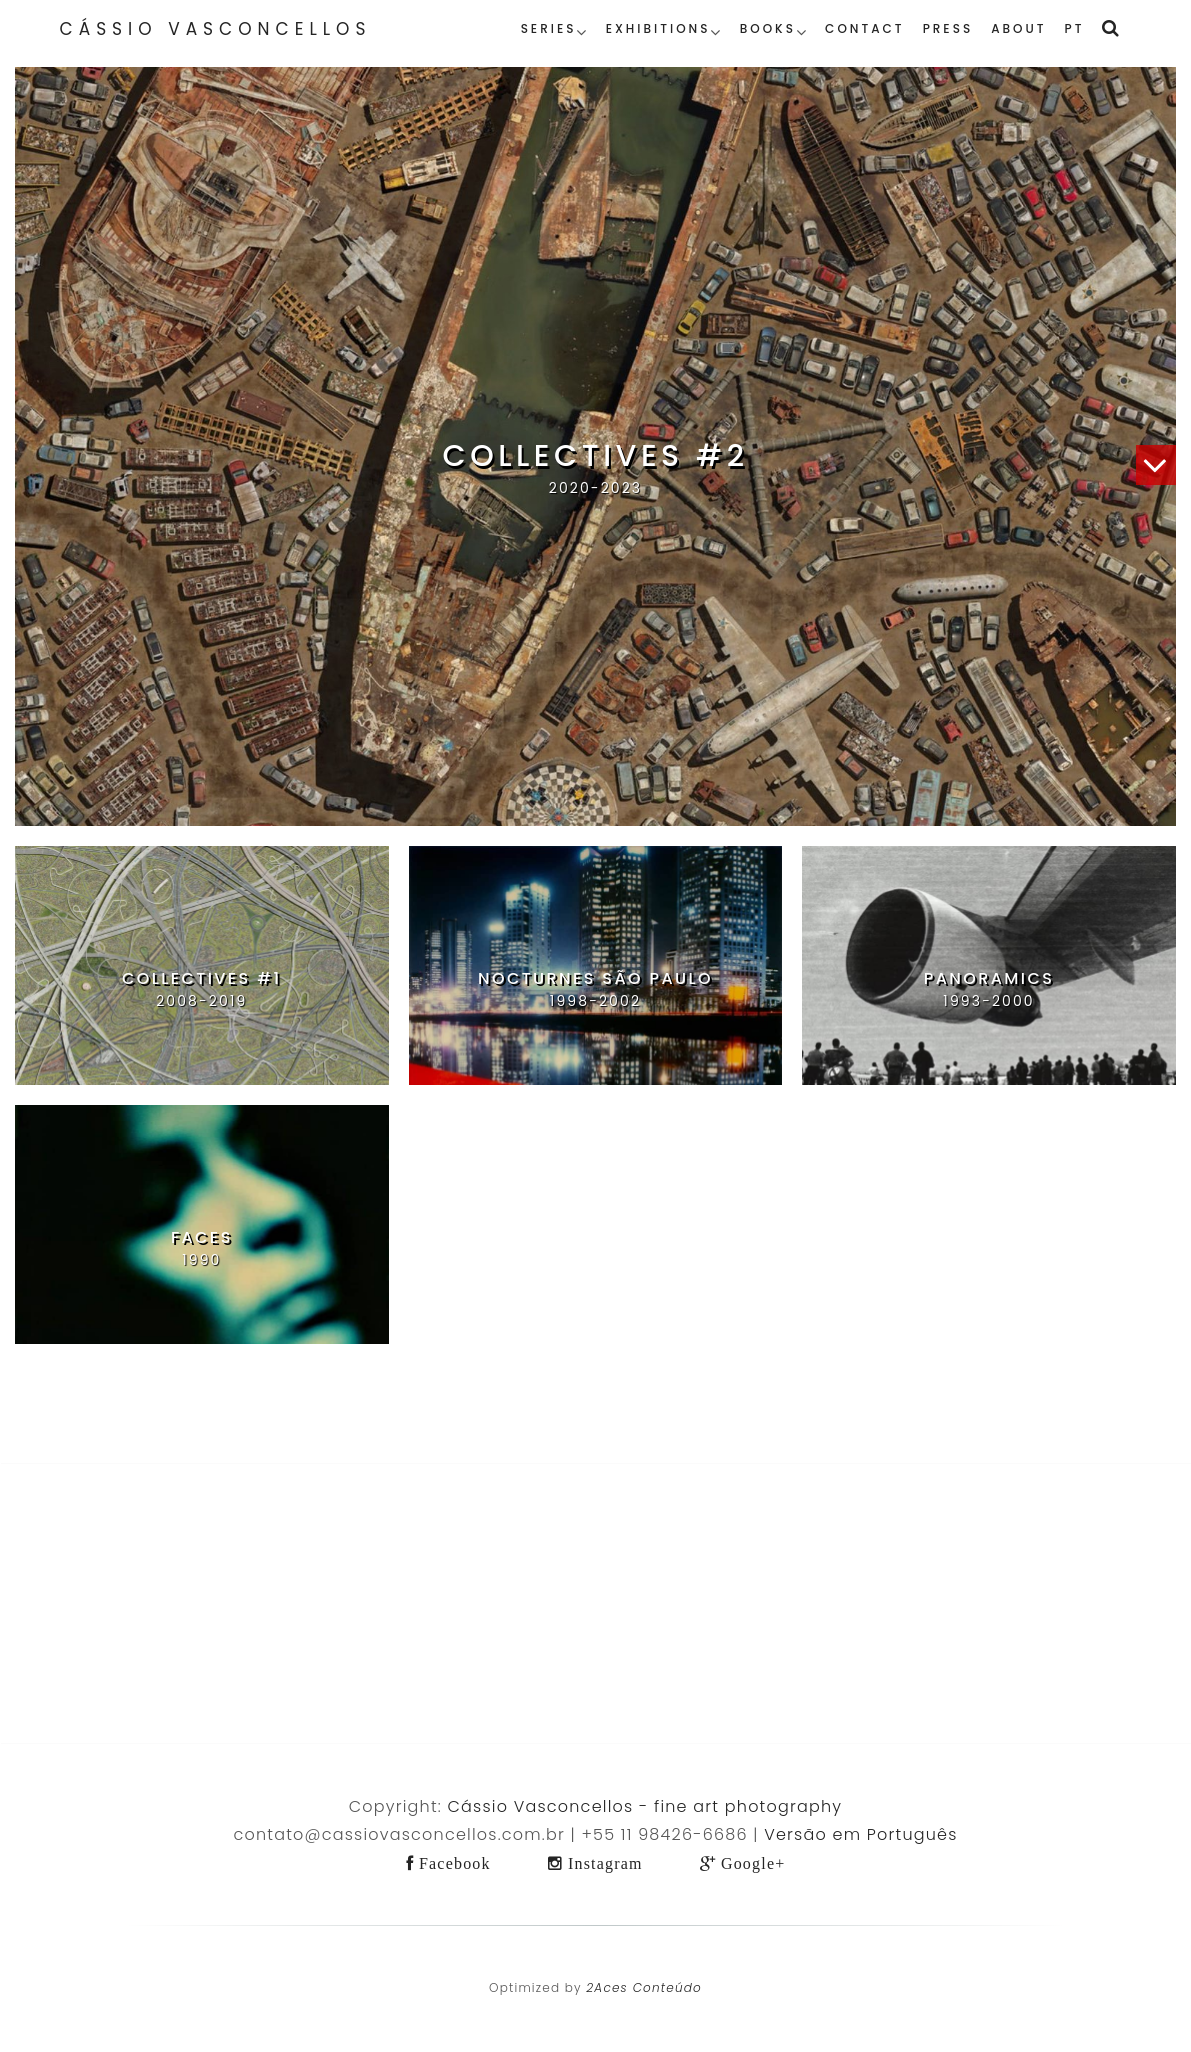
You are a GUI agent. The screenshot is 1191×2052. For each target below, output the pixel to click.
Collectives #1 (202, 978)
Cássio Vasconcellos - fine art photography (645, 1806)
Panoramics (989, 978)
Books (768, 28)
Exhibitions (658, 28)
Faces (202, 1237)
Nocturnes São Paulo (595, 978)
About (1018, 28)
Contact (865, 28)
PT (1075, 28)
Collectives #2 (595, 456)
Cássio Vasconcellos (216, 29)
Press (948, 28)
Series (549, 28)
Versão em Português (860, 1834)
